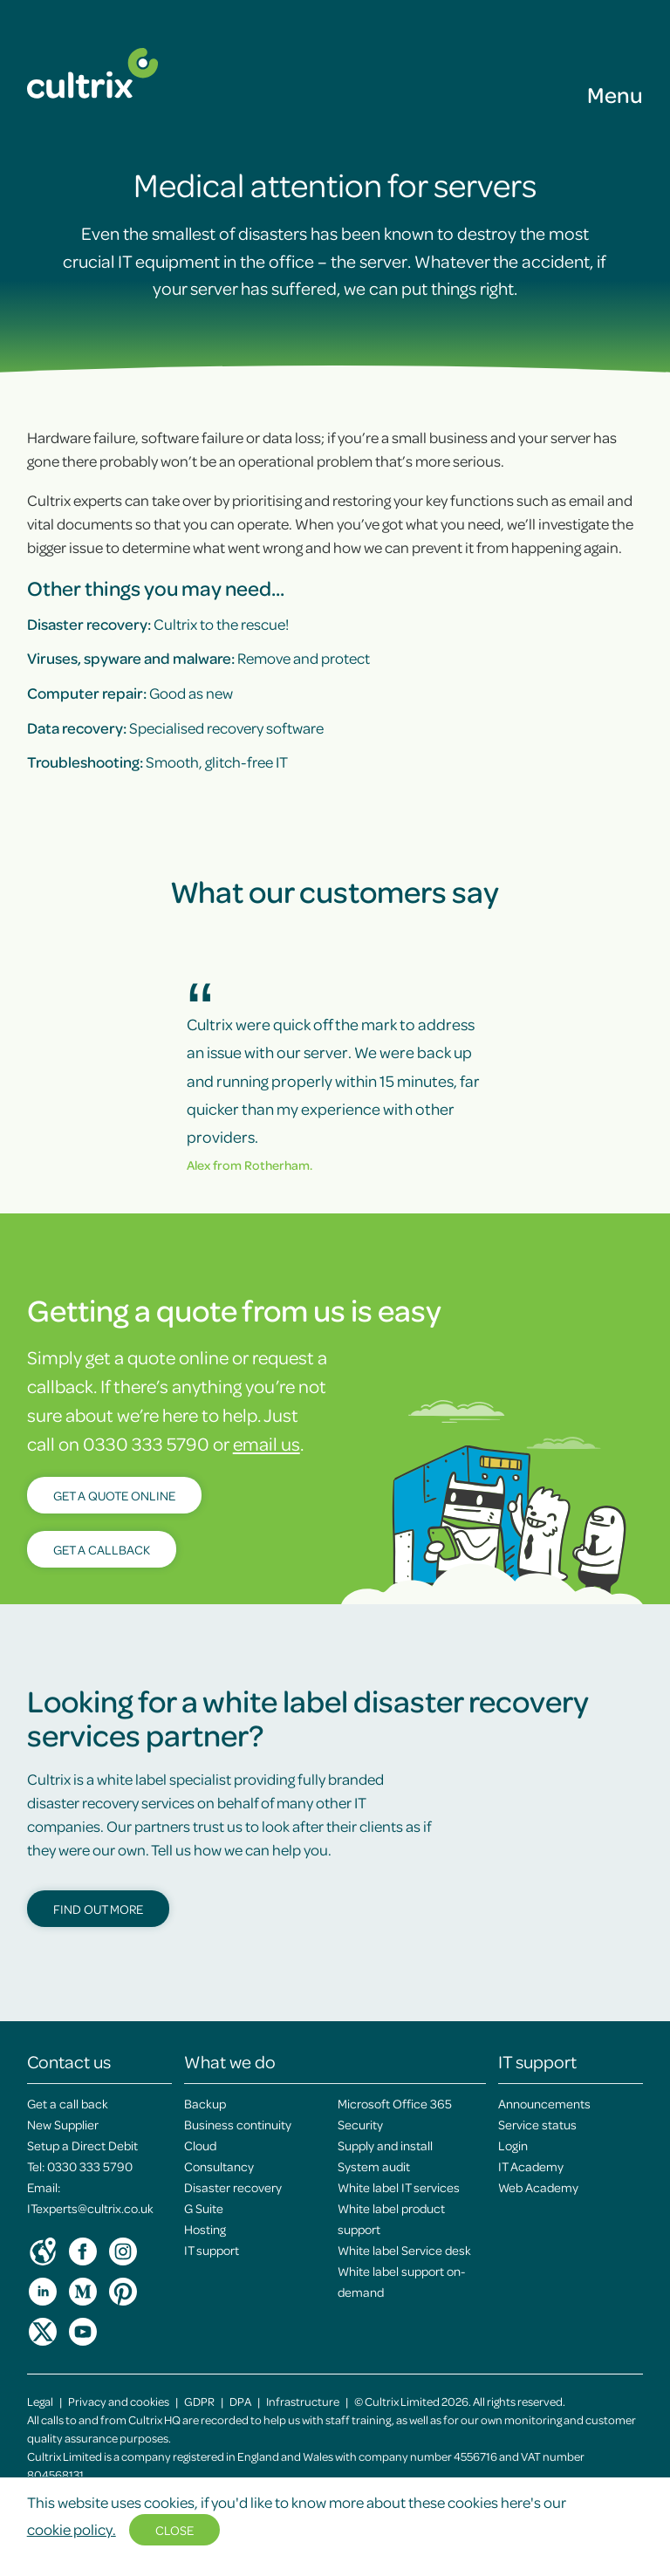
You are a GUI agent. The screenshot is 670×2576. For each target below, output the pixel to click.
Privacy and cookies (118, 2401)
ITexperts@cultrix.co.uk (90, 2208)
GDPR (199, 2401)
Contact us (69, 2061)
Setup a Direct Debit (82, 2145)
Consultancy (219, 2166)
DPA (240, 2401)
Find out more (98, 1909)
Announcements (544, 2103)
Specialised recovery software (175, 727)
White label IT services (399, 2187)
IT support (211, 2250)
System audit (374, 2166)
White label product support (391, 2218)
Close (174, 2530)
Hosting (205, 2229)
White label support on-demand (401, 2281)
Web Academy (538, 2187)
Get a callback (101, 1549)
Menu (615, 94)
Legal (40, 2401)
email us (266, 1443)
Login (513, 2145)
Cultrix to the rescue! (158, 623)
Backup (205, 2103)
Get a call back (67, 2103)
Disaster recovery (233, 2187)
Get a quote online (114, 1495)
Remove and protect (198, 657)
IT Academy (531, 2166)
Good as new (130, 692)
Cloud (200, 2145)
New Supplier (63, 2124)
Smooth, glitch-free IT (157, 761)
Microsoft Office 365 (395, 2103)
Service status (537, 2124)
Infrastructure (302, 2401)
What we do (230, 2061)
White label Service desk (404, 2250)
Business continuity (237, 2124)
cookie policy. (71, 2528)
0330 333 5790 (90, 2166)
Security (360, 2124)
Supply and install (385, 2145)
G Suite (203, 2208)
